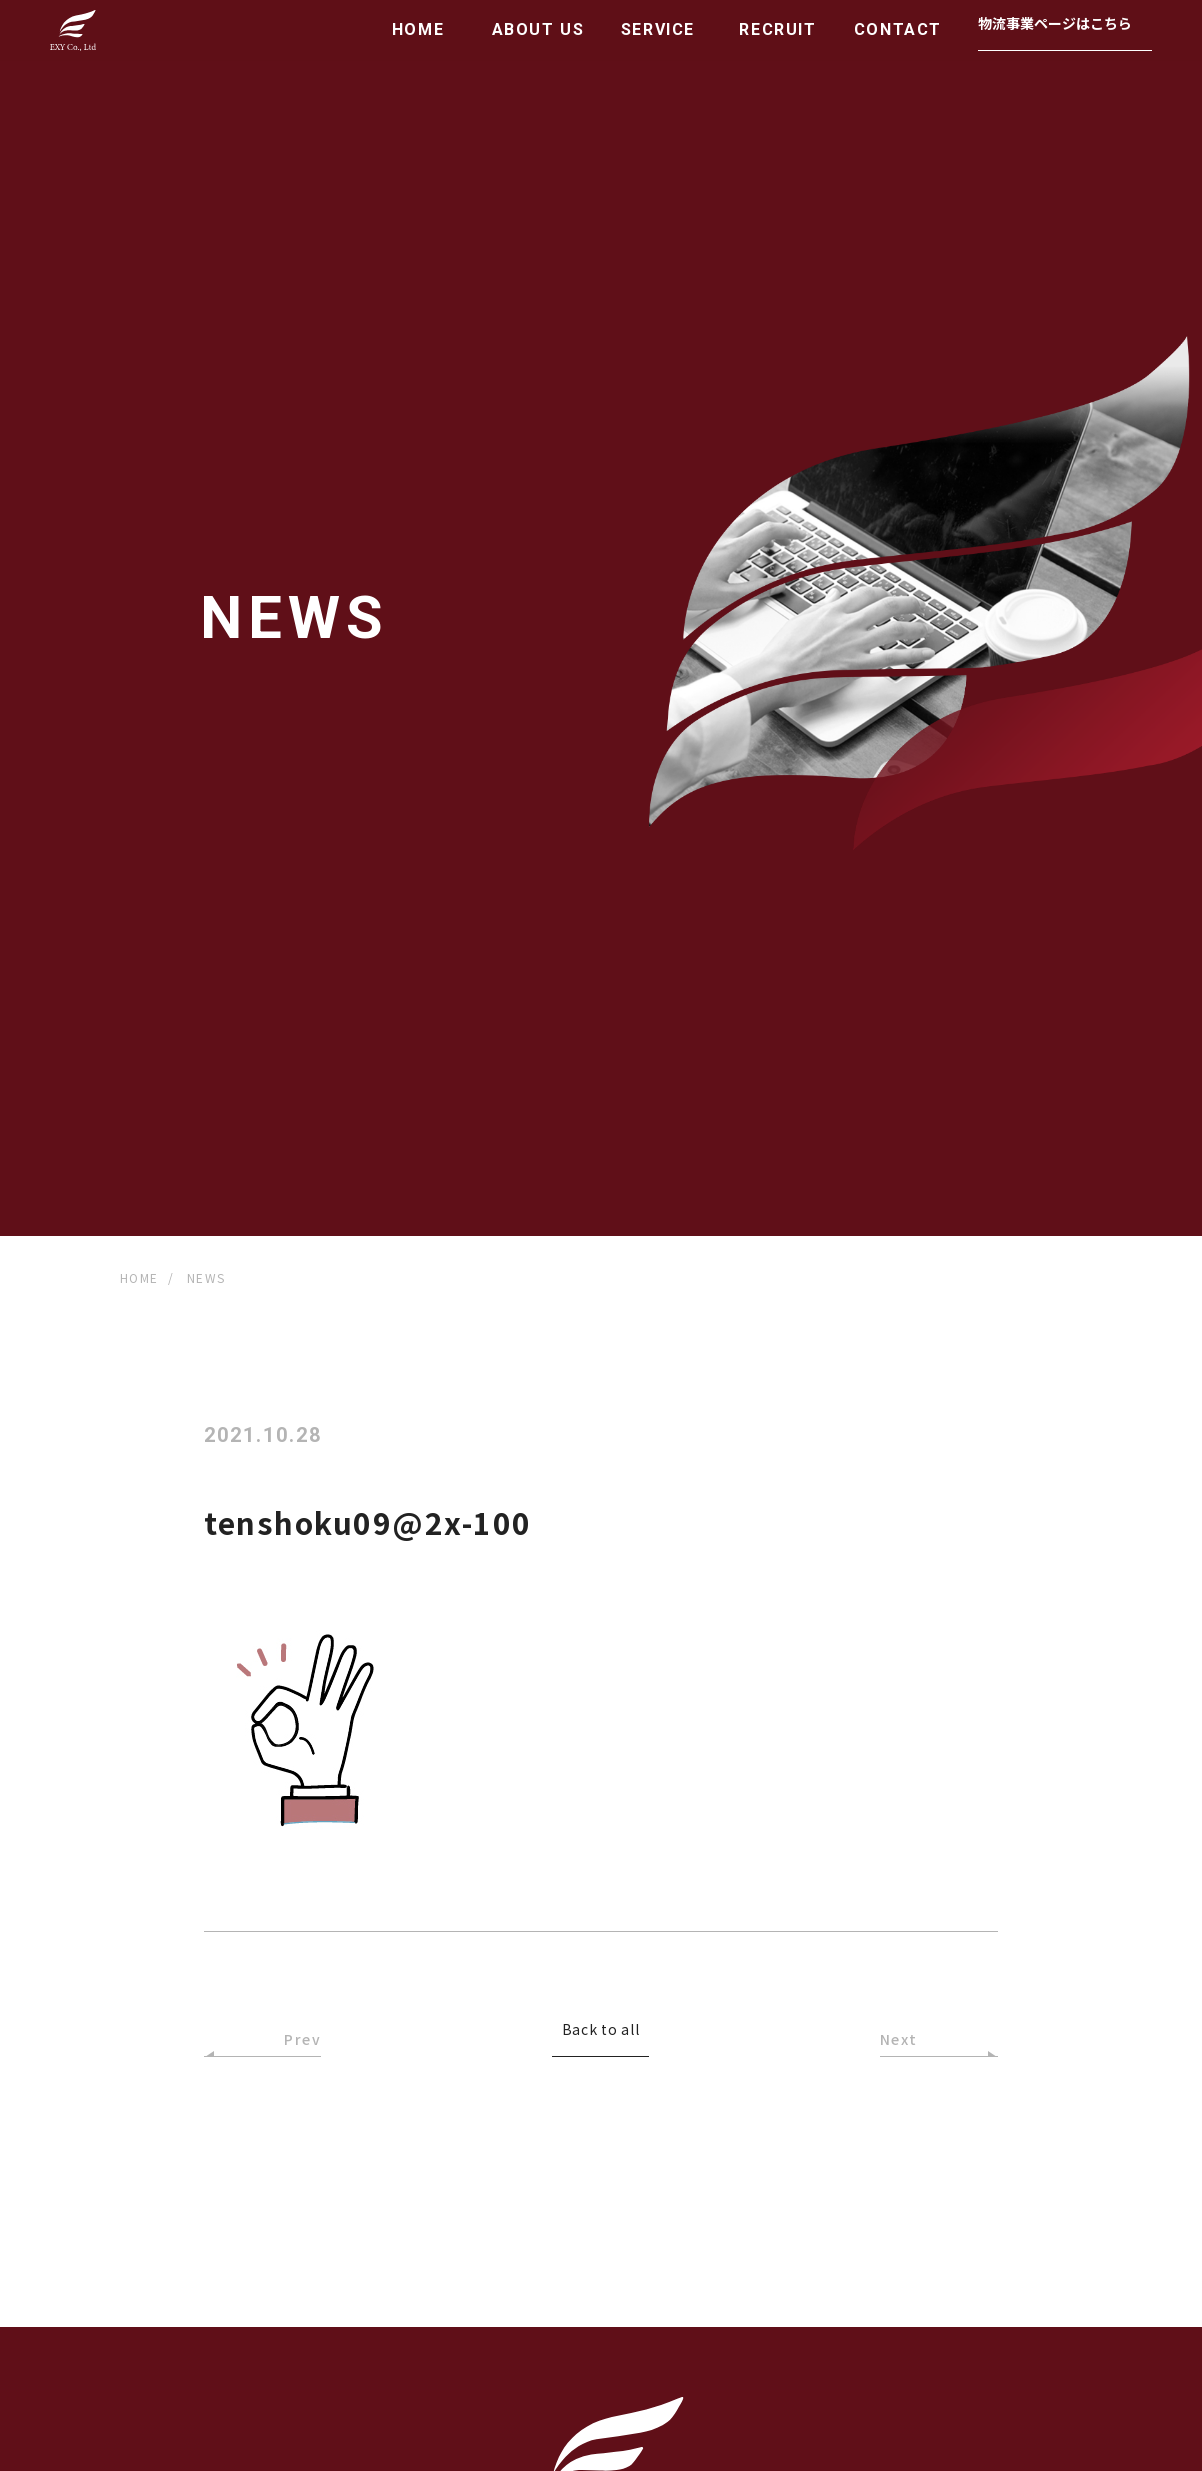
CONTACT (898, 29)
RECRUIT (777, 29)
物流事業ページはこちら (1055, 23)
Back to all (601, 2030)
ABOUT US (538, 29)
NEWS (206, 1277)
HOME (418, 29)
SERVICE (658, 29)
